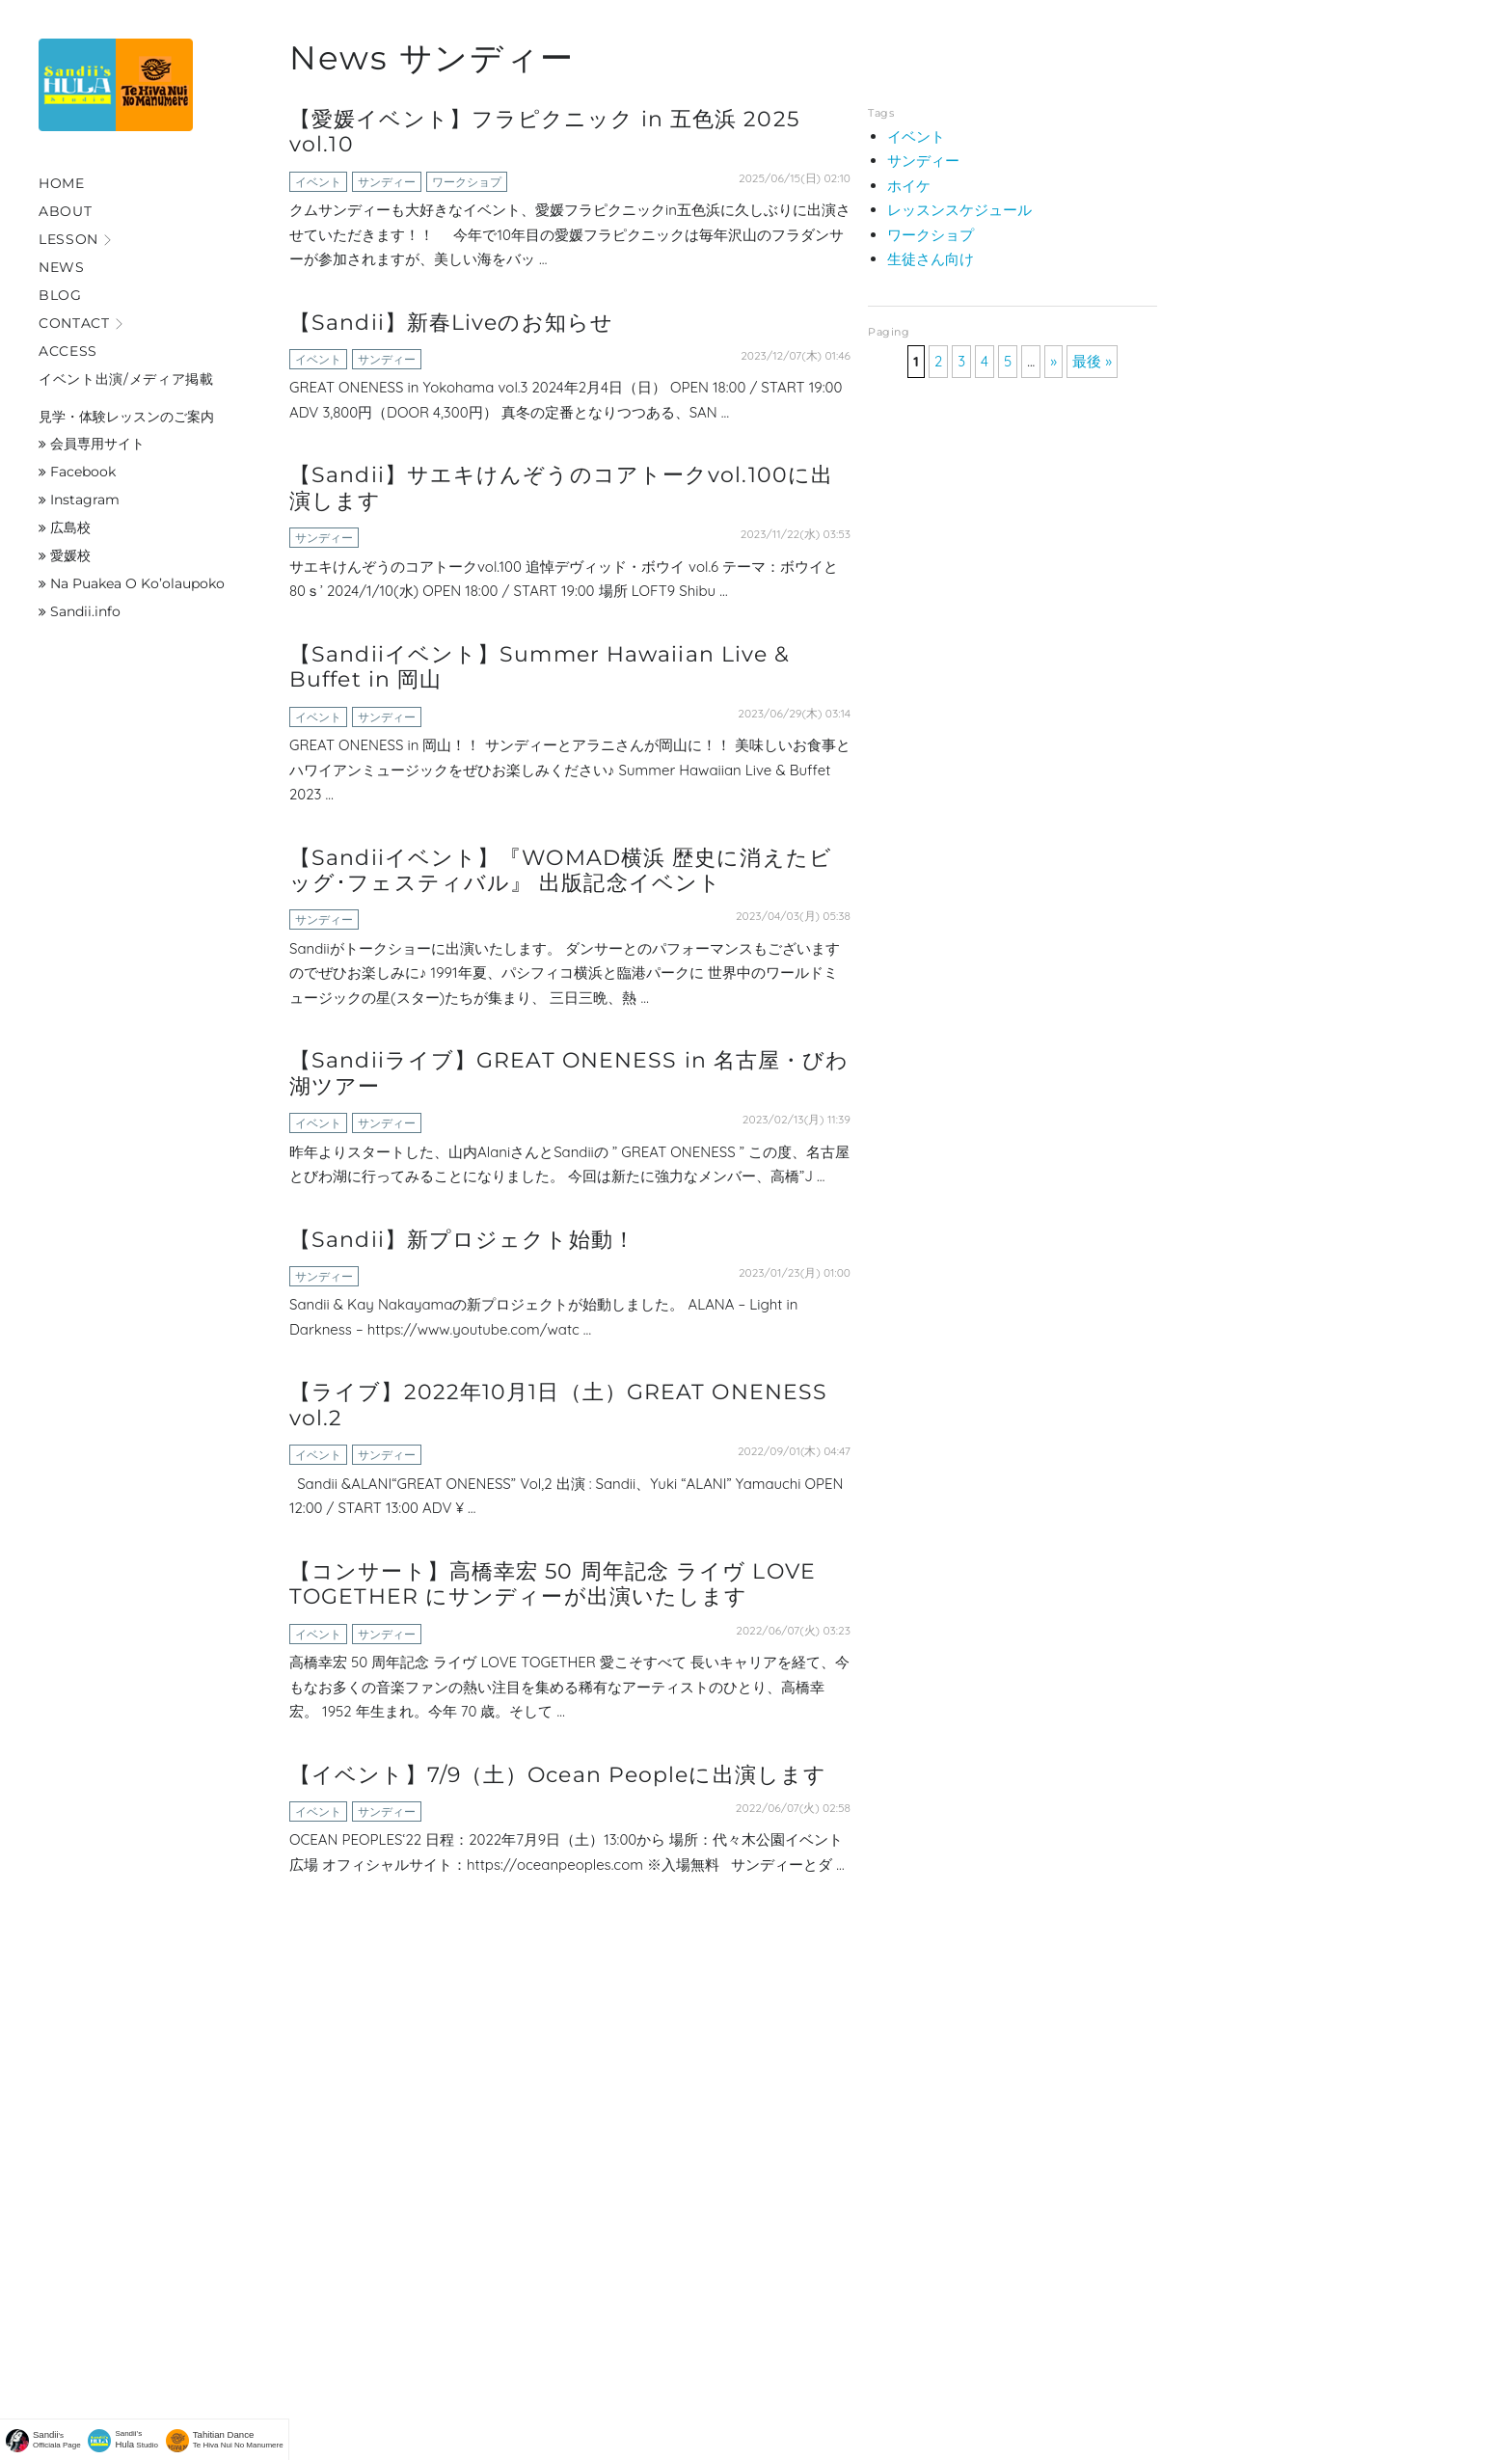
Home (62, 183)
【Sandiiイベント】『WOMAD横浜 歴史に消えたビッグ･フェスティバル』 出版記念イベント (560, 870)
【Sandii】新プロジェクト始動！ (462, 1240)
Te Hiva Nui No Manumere (238, 2439)
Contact (74, 323)
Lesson (68, 239)
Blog (60, 295)
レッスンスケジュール (959, 210)
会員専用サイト (92, 443)
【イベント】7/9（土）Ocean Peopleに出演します (557, 1775)
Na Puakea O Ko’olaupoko (132, 583)
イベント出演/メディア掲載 (126, 379)
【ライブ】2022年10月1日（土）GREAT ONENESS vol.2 (558, 1404)
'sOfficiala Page (57, 2439)
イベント (318, 182)
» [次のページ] (1053, 361)
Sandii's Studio (137, 2439)
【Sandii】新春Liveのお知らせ (451, 323)
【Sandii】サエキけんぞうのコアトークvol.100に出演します (561, 487)
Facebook (77, 471)
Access (68, 351)
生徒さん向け (930, 259)
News (62, 267)
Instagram (79, 499)
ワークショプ (466, 182)
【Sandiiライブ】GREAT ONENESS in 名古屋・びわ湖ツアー (569, 1072)
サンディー (387, 182)
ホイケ (909, 185)
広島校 (65, 527)
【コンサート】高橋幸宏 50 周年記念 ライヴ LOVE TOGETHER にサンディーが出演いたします (552, 1583)
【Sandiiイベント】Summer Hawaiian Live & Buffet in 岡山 (539, 666)
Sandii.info (80, 611)
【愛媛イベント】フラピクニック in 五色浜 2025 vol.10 (544, 131)
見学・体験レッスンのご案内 (126, 416)
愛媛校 (65, 555)
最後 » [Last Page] (1092, 361)
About (65, 211)
